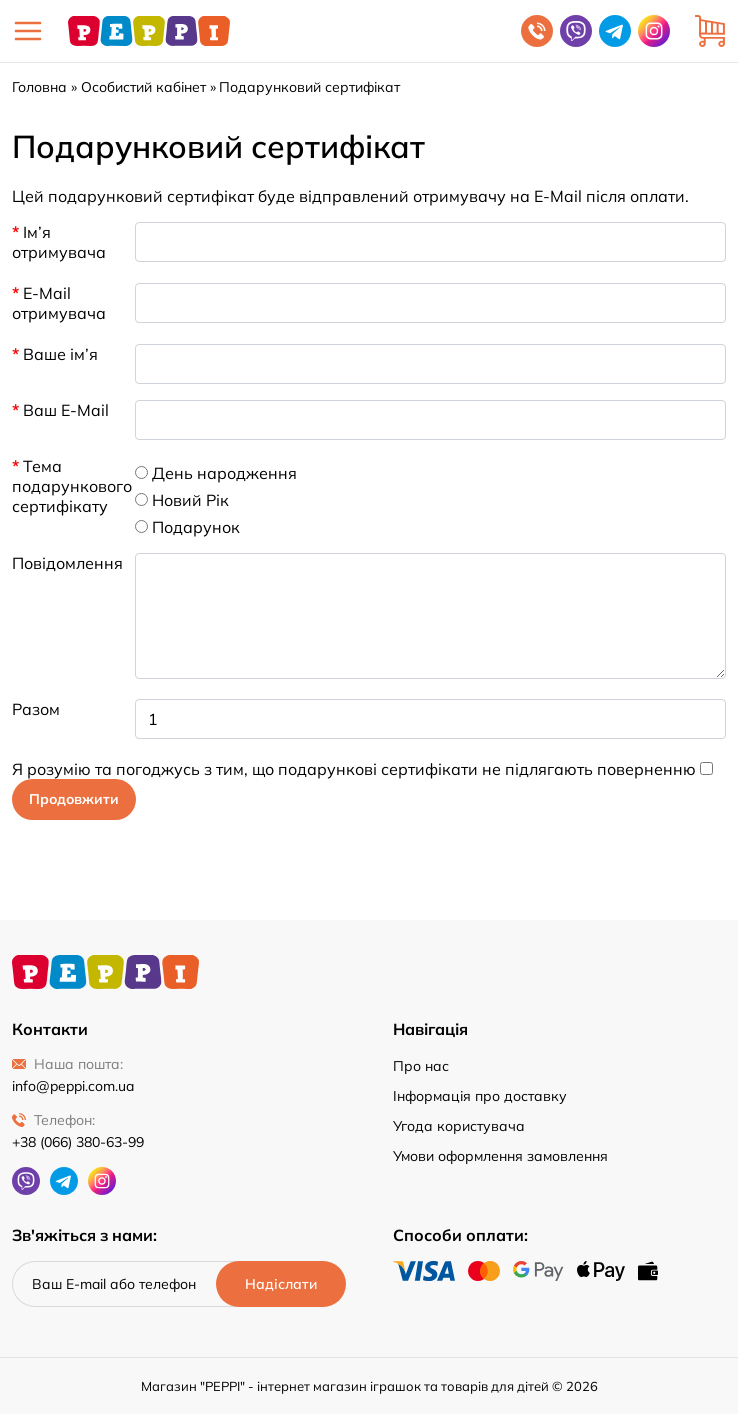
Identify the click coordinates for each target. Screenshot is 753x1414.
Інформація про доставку (480, 1096)
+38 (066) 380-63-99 (78, 1142)
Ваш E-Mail (66, 410)
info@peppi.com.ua (73, 1086)
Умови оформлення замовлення (500, 1156)
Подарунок (187, 527)
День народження (216, 473)
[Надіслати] (281, 1284)
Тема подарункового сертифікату (67, 486)
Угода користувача (459, 1126)
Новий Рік (182, 500)
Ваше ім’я (60, 354)
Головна (39, 87)
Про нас (421, 1066)
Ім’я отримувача (59, 242)
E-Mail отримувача (59, 303)
